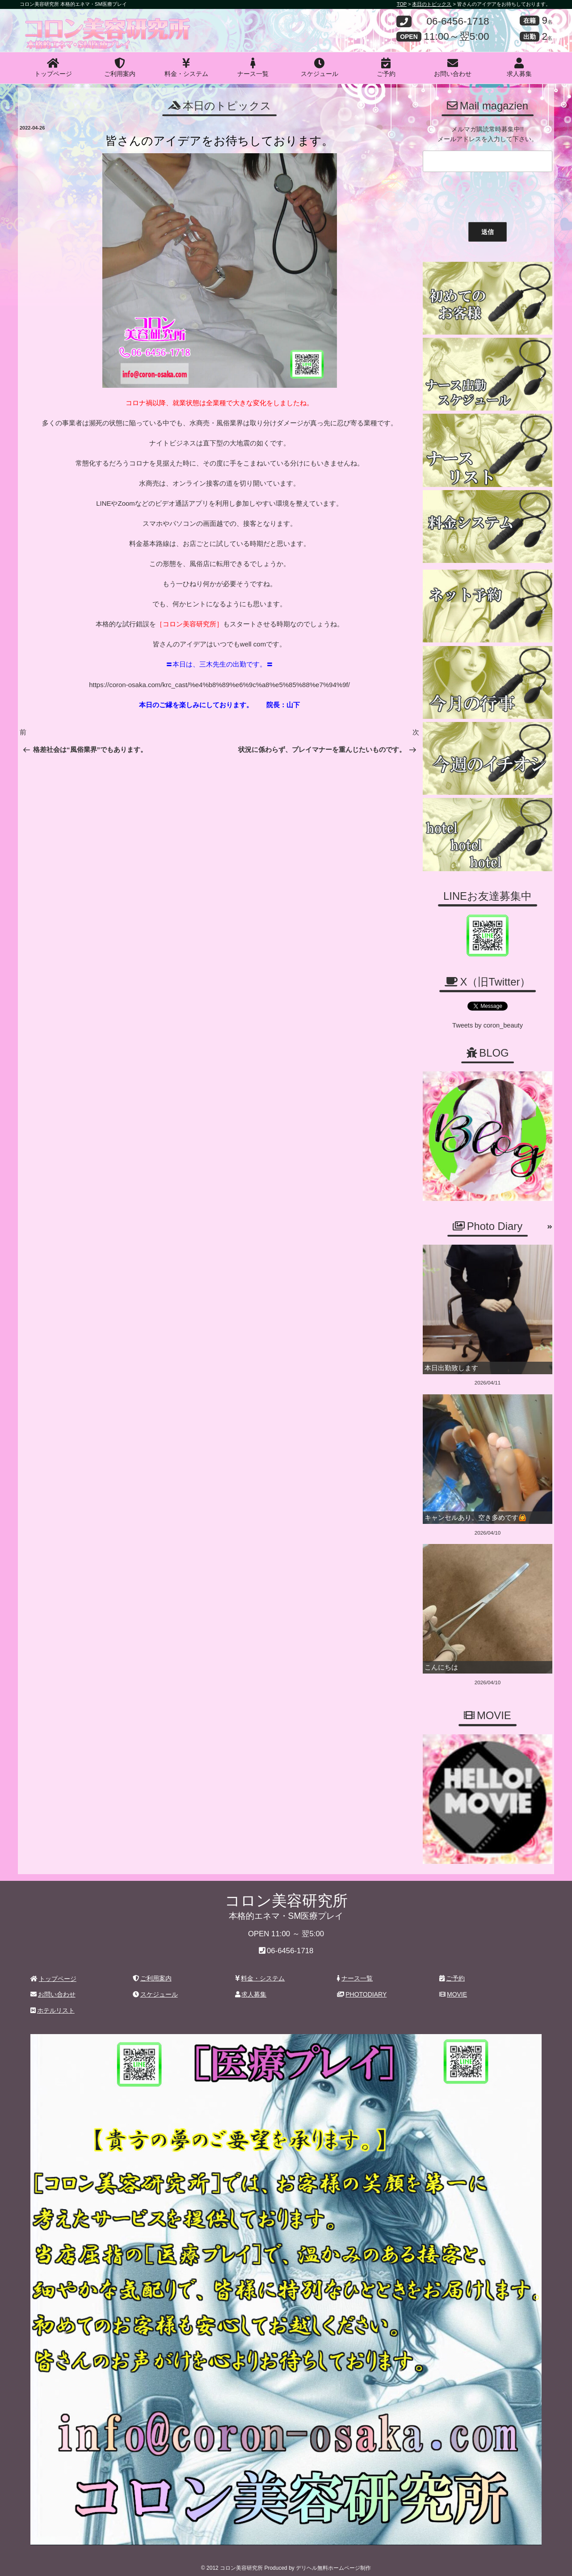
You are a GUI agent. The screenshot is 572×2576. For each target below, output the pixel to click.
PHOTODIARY (362, 1989)
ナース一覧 (253, 67)
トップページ (53, 67)
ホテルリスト (52, 2004)
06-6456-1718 (457, 22)
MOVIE (453, 1989)
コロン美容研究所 (85, 24)
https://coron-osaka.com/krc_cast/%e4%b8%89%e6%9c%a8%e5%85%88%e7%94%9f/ (219, 684)
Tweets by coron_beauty (488, 1024)
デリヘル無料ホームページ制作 (333, 2562)
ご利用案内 (119, 67)
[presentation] (487, 194)
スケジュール (319, 67)
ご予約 (386, 67)
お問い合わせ (452, 67)
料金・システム (186, 67)
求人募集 (519, 67)
